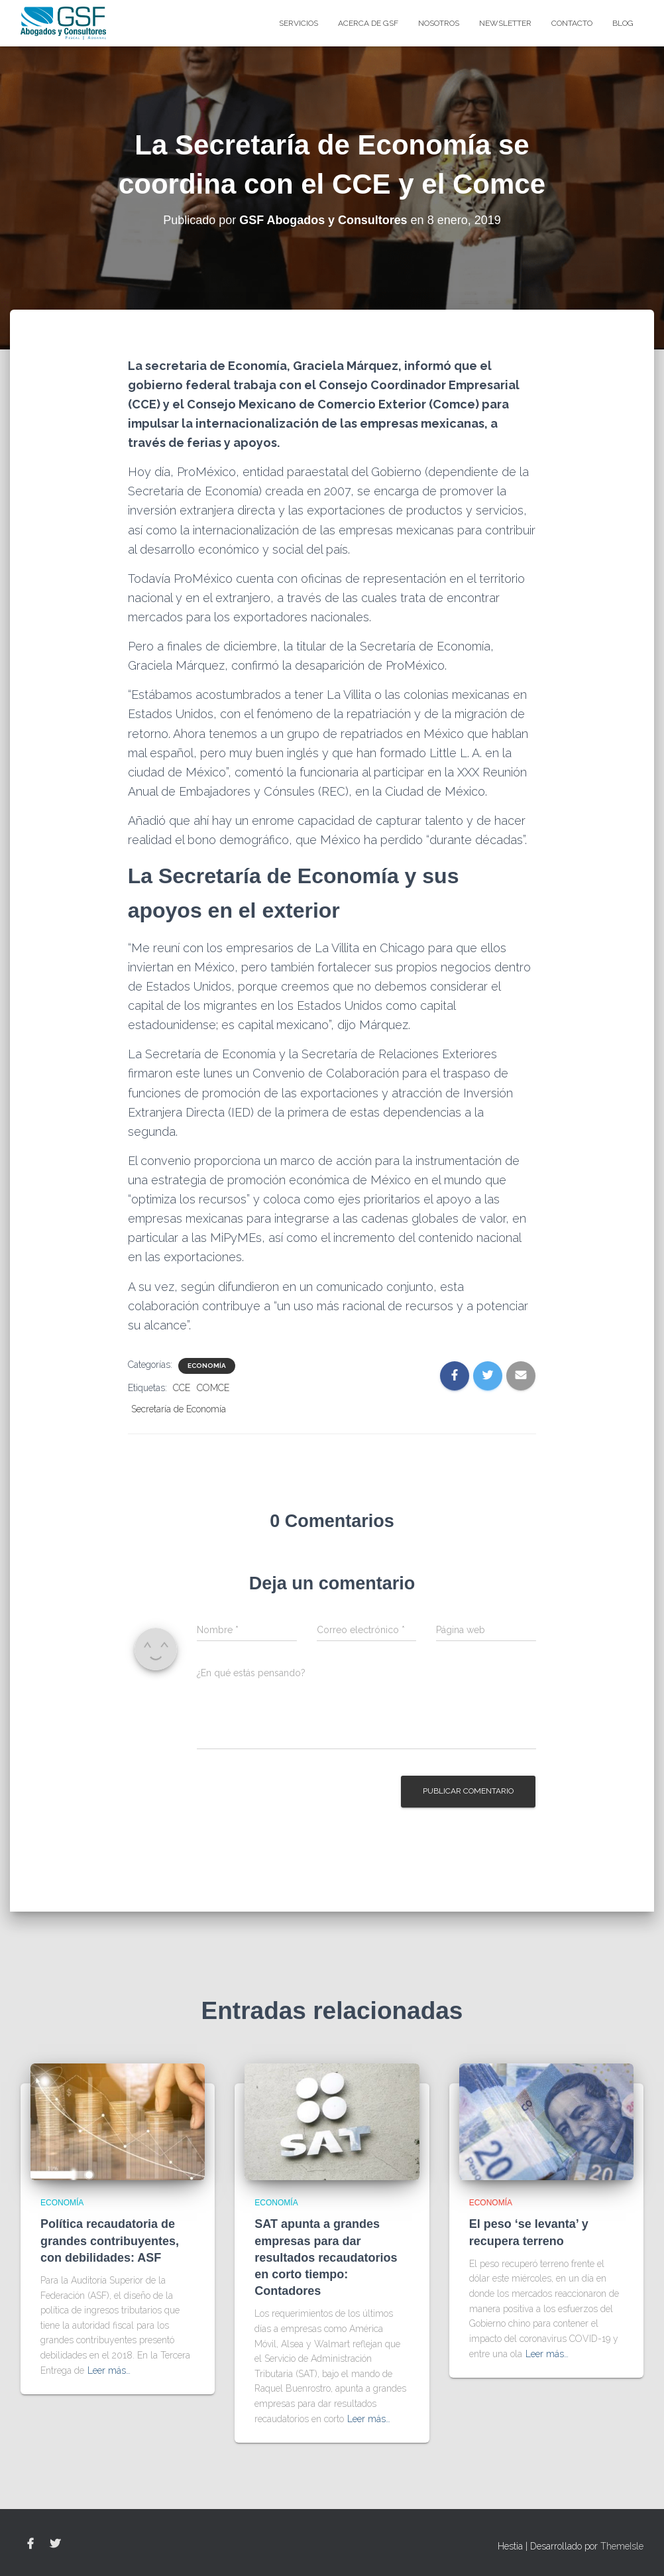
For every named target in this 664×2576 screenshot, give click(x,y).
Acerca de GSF (368, 23)
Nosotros (438, 23)
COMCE (213, 1387)
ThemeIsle (621, 2546)
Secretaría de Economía (178, 1409)
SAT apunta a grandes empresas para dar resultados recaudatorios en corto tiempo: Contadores (325, 2257)
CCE (181, 1387)
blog (623, 23)
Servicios (298, 23)
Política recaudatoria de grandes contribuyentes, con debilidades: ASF (109, 2240)
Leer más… (109, 2370)
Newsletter (505, 23)
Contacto (571, 23)
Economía (207, 1365)
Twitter (55, 2544)
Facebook (30, 2544)
